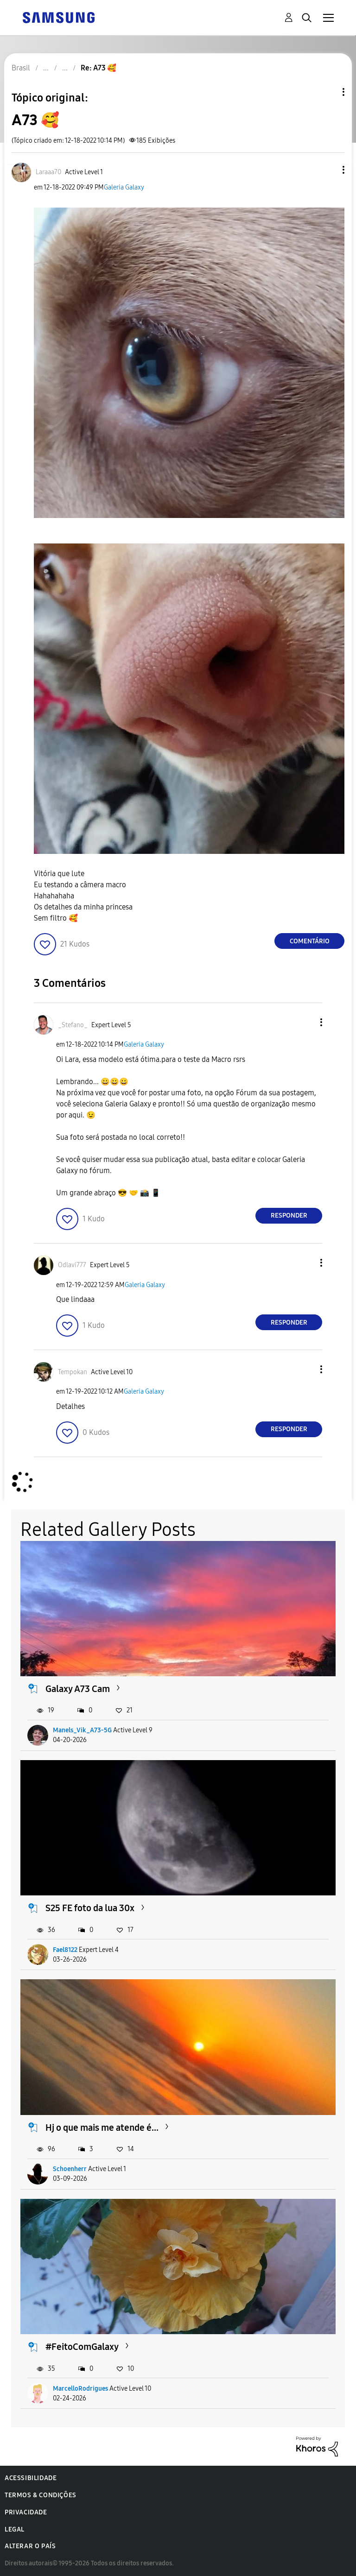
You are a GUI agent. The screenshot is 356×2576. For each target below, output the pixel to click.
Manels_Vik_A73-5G (82, 1730)
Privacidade (26, 2512)
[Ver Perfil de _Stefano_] (73, 1025)
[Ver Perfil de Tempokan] (72, 1372)
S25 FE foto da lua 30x (89, 1907)
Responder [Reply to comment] (289, 1215)
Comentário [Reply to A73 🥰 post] (310, 941)
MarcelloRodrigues (80, 2389)
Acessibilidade (31, 2478)
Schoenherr (70, 2169)
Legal (15, 2529)
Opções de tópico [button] (327, 92)
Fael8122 (65, 1950)
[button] (328, 170)
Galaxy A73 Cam (77, 1688)
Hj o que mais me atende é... (102, 2127)
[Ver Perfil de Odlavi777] (72, 1265)
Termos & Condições (40, 2495)
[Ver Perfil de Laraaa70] (48, 172)
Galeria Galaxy (124, 187)
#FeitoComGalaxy (82, 2346)
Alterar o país (30, 2546)
